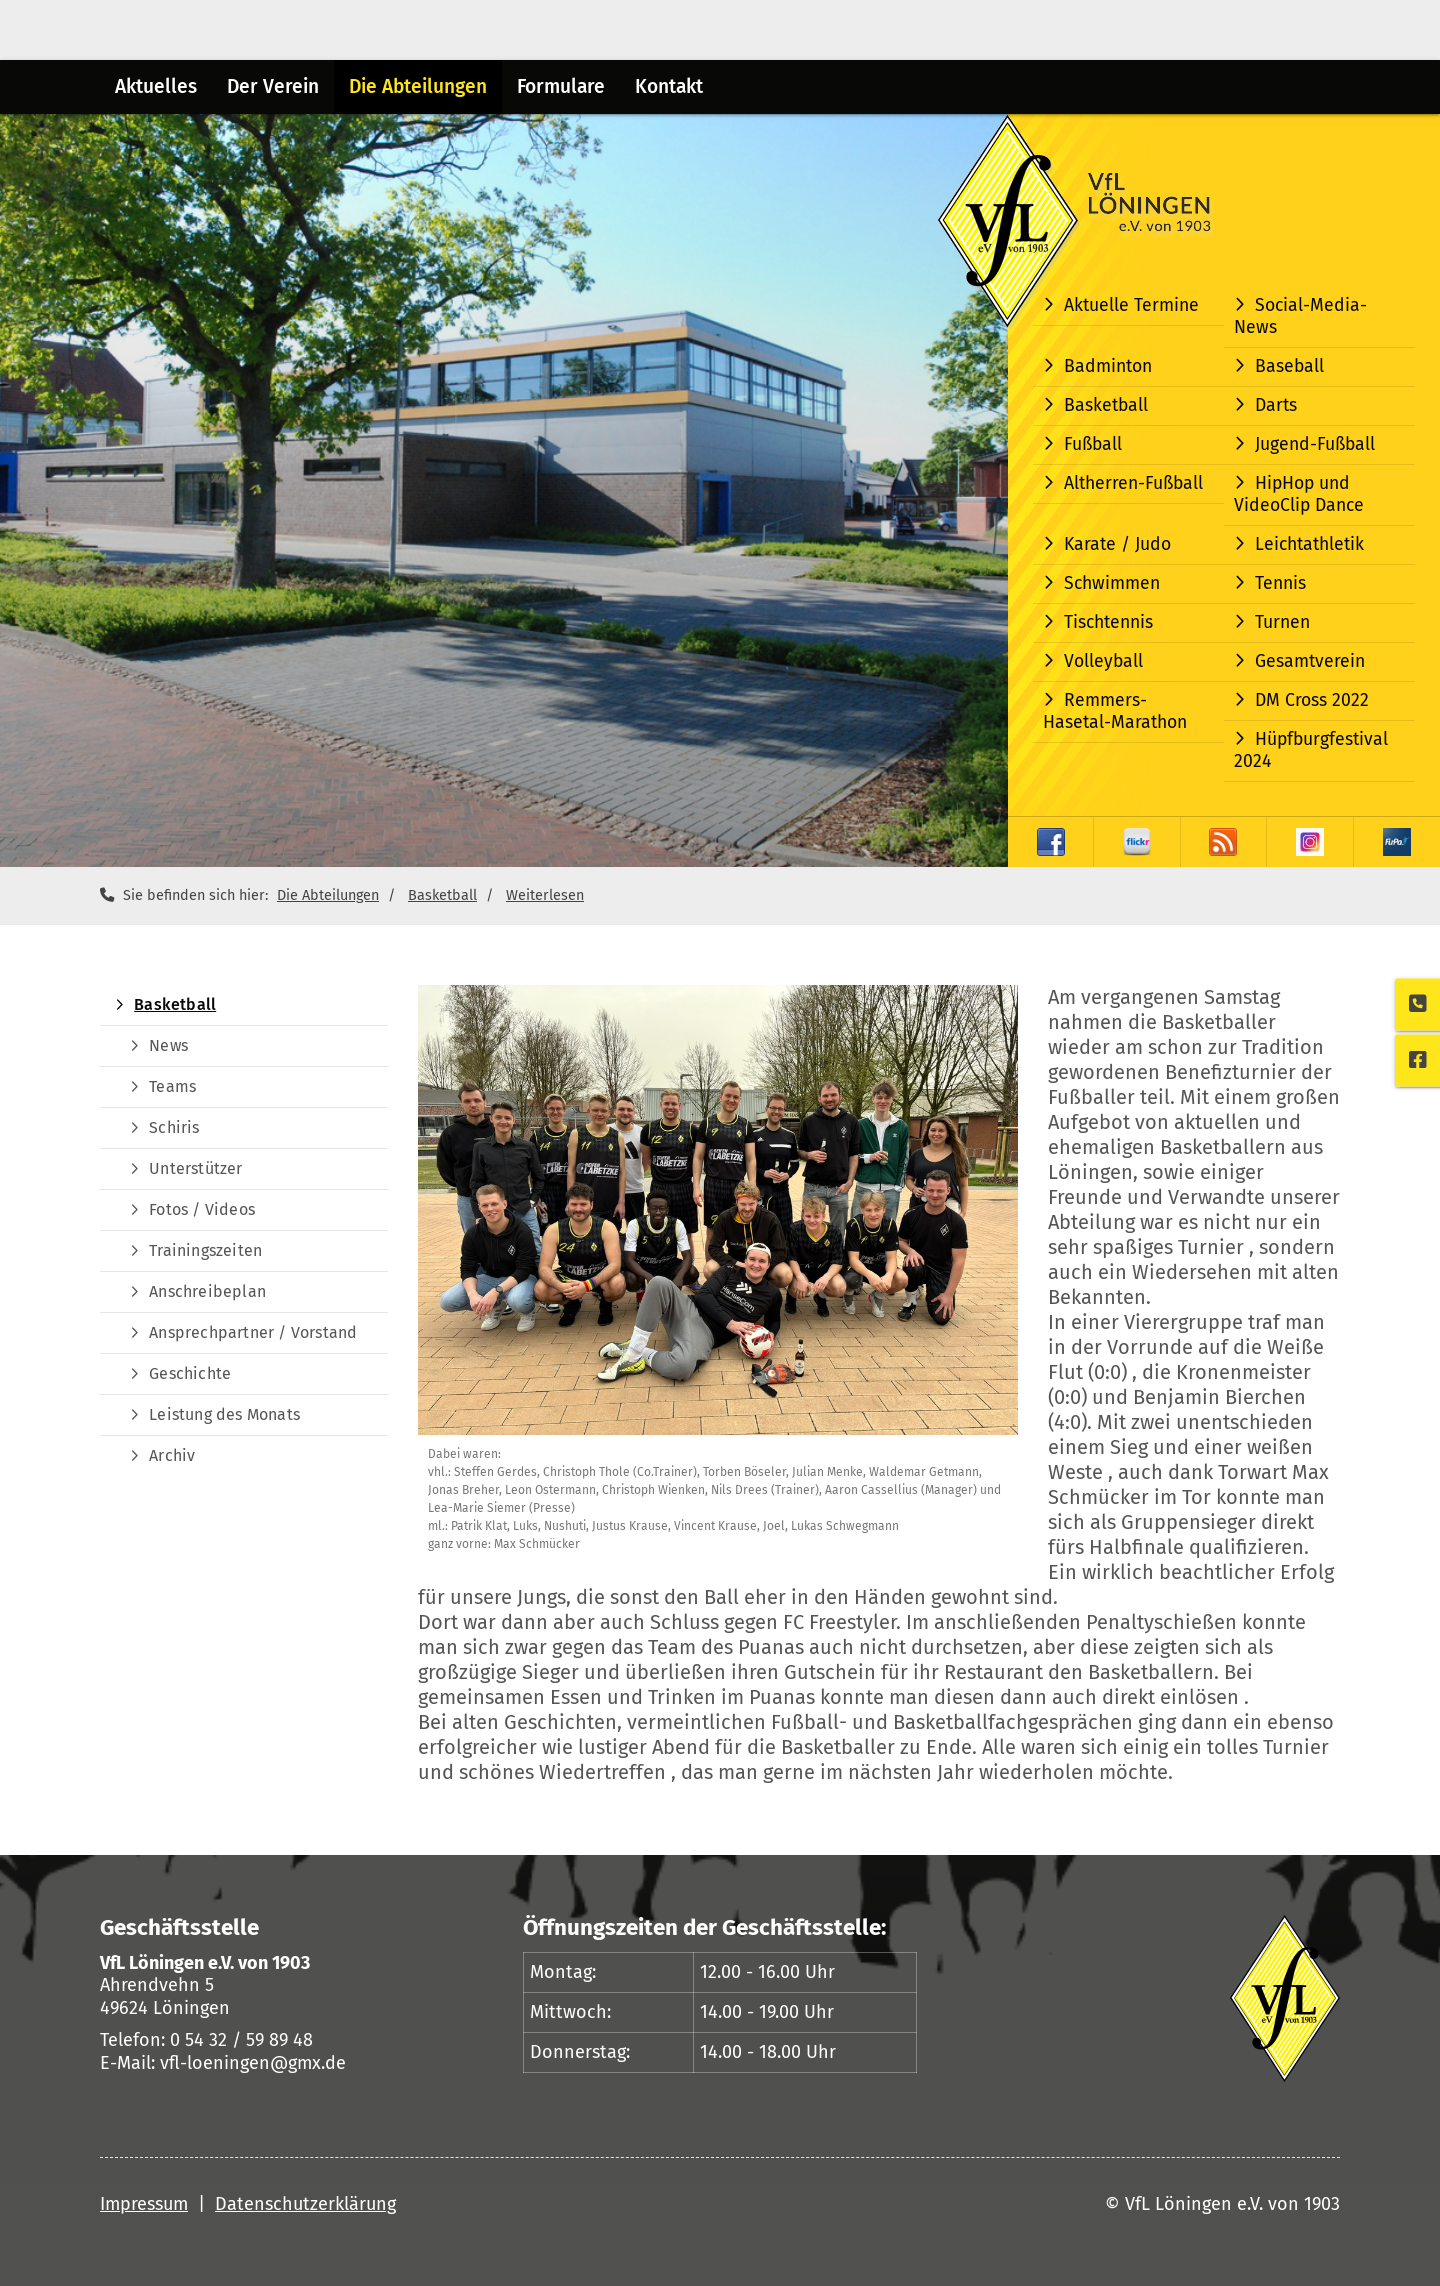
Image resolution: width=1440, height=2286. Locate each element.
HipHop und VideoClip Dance (1299, 494)
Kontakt (669, 86)
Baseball (1289, 366)
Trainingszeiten (205, 1250)
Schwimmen (1112, 583)
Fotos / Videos (202, 1209)
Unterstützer (195, 1168)
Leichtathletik (1309, 544)
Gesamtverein (1310, 661)
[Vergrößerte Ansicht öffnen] (718, 1210)
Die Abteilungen (418, 86)
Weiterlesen (545, 895)
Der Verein (273, 86)
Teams (172, 1086)
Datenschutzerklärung (305, 2204)
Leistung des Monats (224, 1414)
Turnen (1282, 622)
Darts (1276, 405)
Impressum (144, 2204)
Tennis (1280, 583)
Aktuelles (156, 86)
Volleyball (1103, 661)
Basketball (1106, 405)
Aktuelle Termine (1131, 305)
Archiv (172, 1455)
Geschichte (190, 1373)
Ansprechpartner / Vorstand (253, 1332)
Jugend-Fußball (1315, 444)
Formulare (561, 86)
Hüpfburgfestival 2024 (1311, 750)
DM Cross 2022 (1312, 700)
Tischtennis (1108, 622)
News (168, 1045)
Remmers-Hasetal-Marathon (1115, 711)
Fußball (1093, 444)
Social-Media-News (1300, 316)
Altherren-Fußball (1133, 483)
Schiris (174, 1127)
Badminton (1108, 366)
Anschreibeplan (207, 1291)
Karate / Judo (1117, 544)
